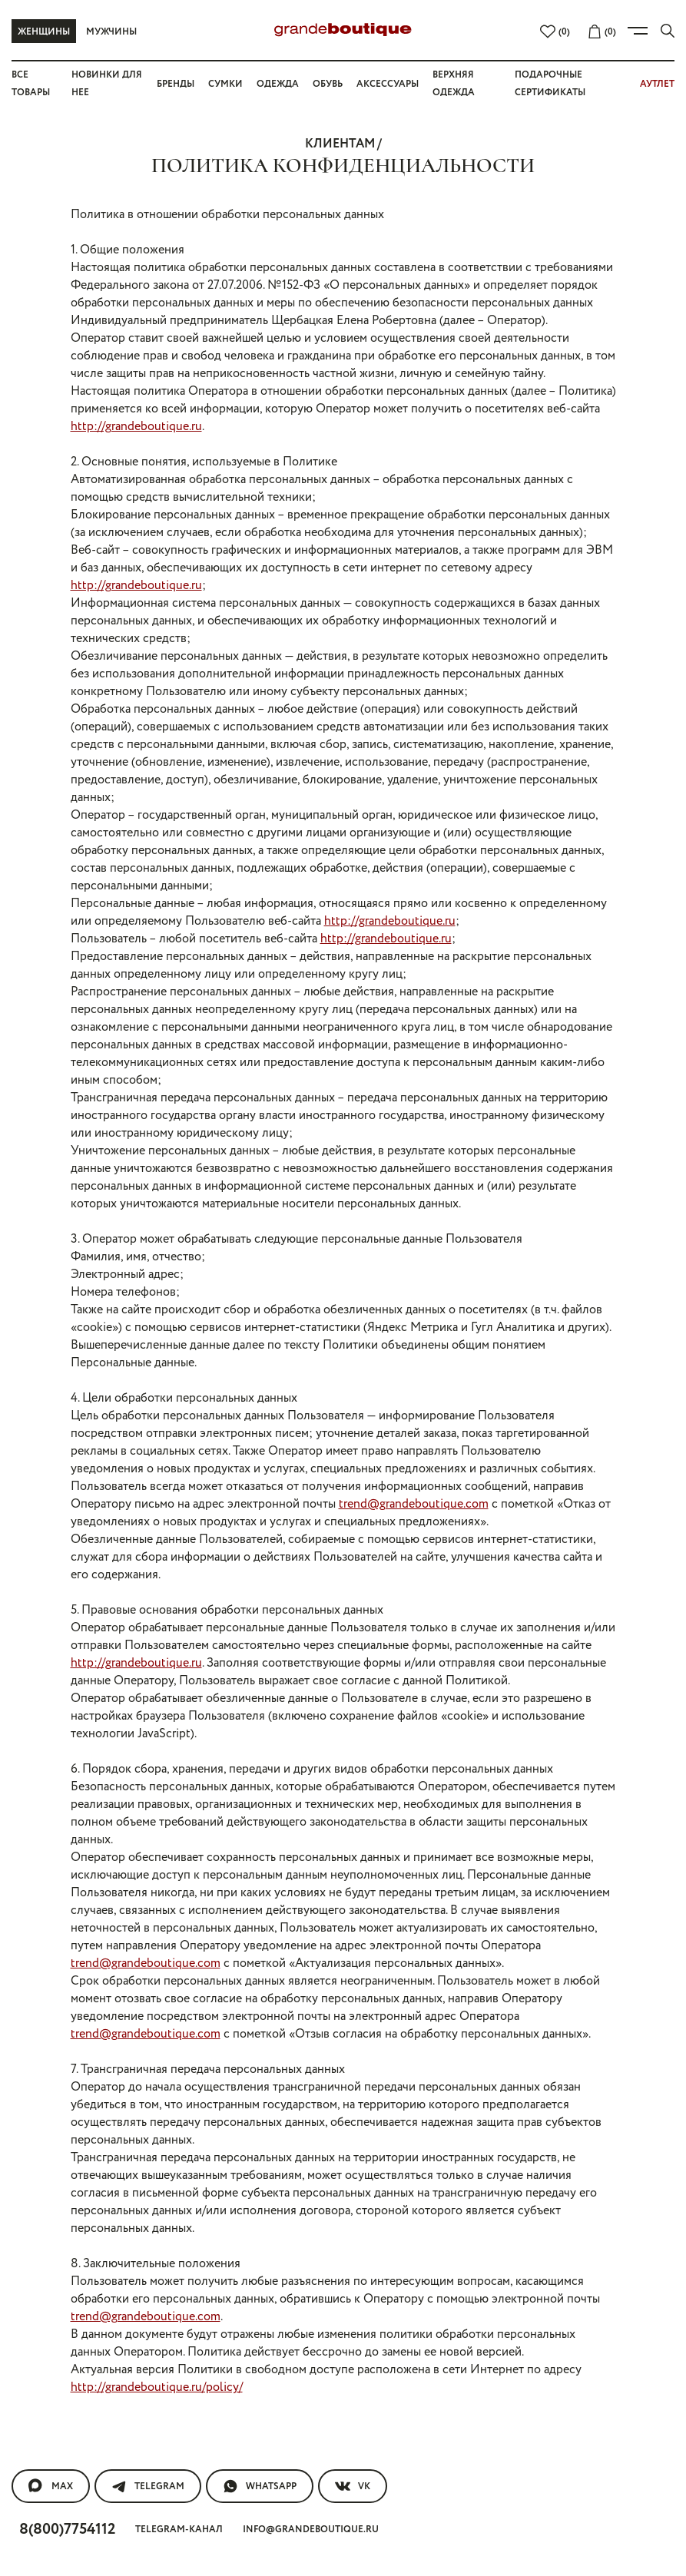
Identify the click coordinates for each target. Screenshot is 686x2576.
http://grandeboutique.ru (269, 388)
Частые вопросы (65, 2204)
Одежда (276, 83)
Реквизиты (289, 2246)
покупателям (46, 2176)
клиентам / (343, 141)
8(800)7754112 (71, 2112)
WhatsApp (261, 2071)
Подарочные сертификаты (95, 2259)
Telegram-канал (187, 2112)
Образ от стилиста (70, 2287)
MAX (50, 2071)
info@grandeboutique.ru (318, 2112)
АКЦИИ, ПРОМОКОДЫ (70, 2382)
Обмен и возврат (64, 2218)
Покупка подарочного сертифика (116, 2232)
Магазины (287, 2232)
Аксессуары (389, 83)
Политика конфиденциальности (112, 2410)
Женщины (44, 31)
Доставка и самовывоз (85, 2301)
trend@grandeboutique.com (481, 1259)
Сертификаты (53, 2273)
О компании (285, 2176)
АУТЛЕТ (656, 83)
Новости (38, 2341)
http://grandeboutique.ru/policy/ (155, 1978)
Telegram (148, 2071)
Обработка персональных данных (119, 2368)
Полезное (33, 2314)
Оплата (34, 2246)
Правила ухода (58, 2355)
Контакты (41, 2396)
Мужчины (112, 31)
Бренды (175, 83)
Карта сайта (293, 2218)
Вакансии (286, 2204)
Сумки (226, 83)
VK (355, 2071)
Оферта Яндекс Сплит (78, 2424)
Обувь (326, 83)
